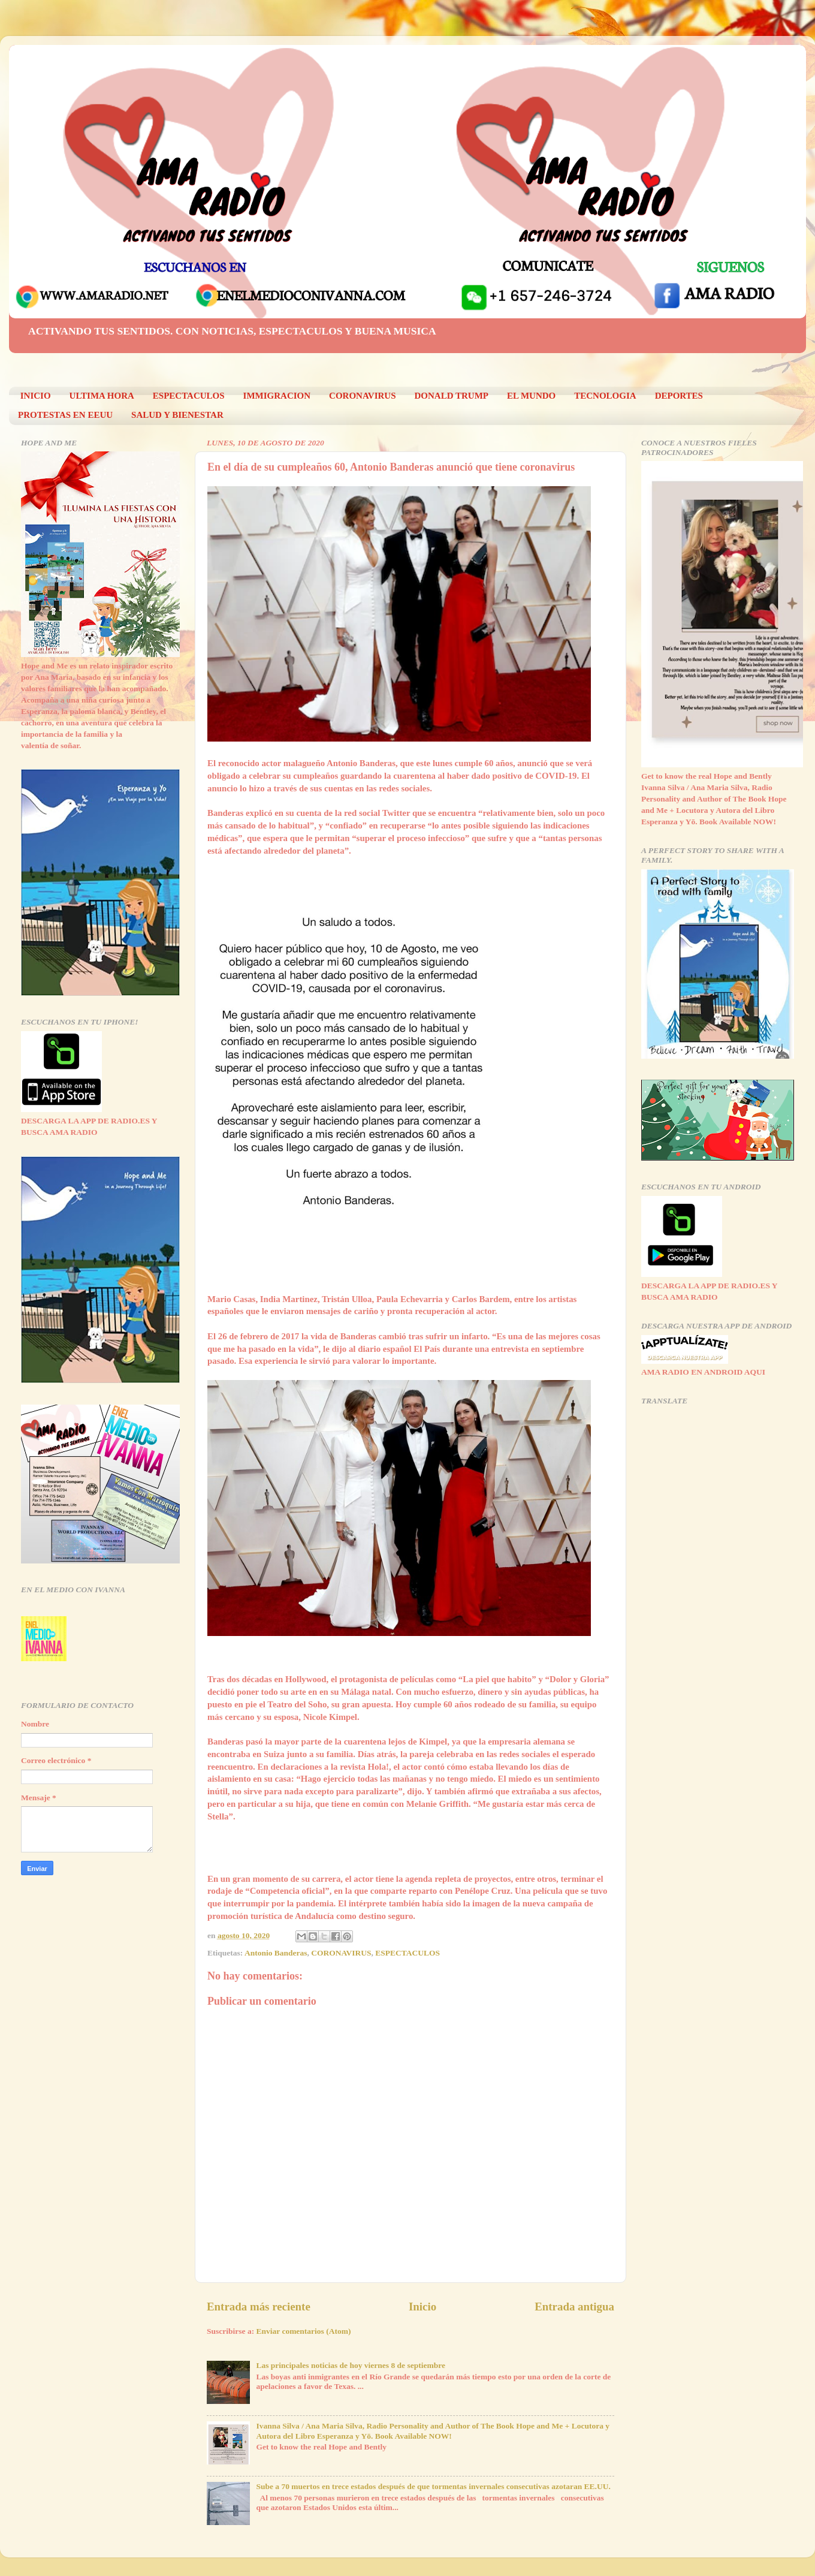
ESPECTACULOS (189, 395)
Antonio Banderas (275, 1952)
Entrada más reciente (258, 2306)
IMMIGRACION (277, 395)
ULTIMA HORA (102, 395)
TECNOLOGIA (605, 395)
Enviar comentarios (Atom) (303, 2331)
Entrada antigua (574, 2306)
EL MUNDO (531, 395)
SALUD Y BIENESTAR (177, 415)
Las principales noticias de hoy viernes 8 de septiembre (350, 2365)
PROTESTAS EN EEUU (65, 415)
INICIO (35, 395)
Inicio (422, 2306)
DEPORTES (679, 395)
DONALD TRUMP (451, 395)
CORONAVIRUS (362, 395)
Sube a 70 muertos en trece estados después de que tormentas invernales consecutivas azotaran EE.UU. (433, 2486)
